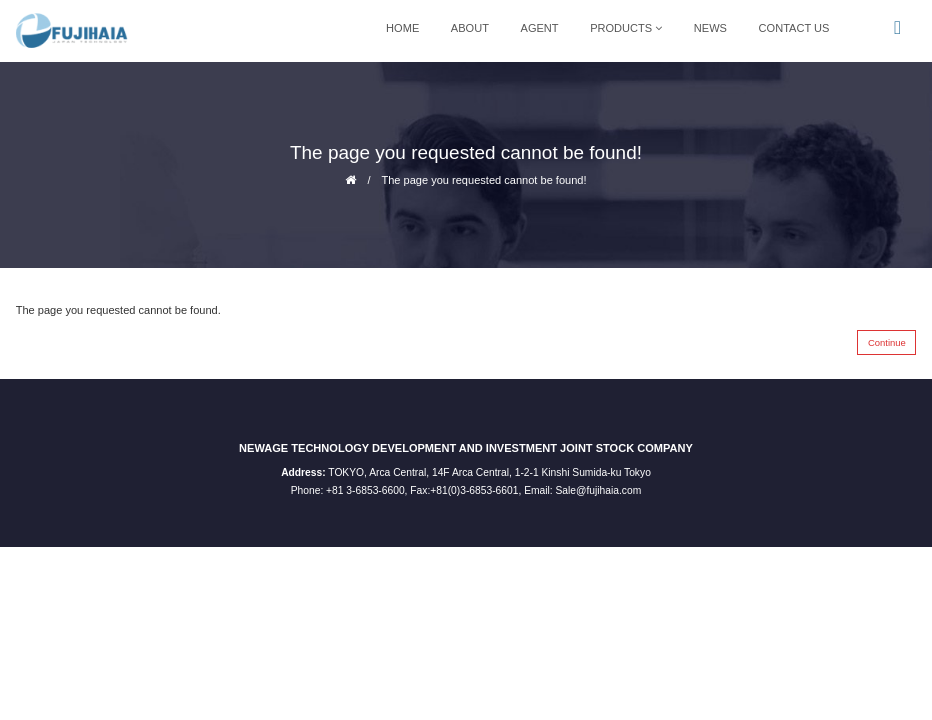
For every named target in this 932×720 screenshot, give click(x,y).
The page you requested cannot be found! (483, 180)
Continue (887, 342)
